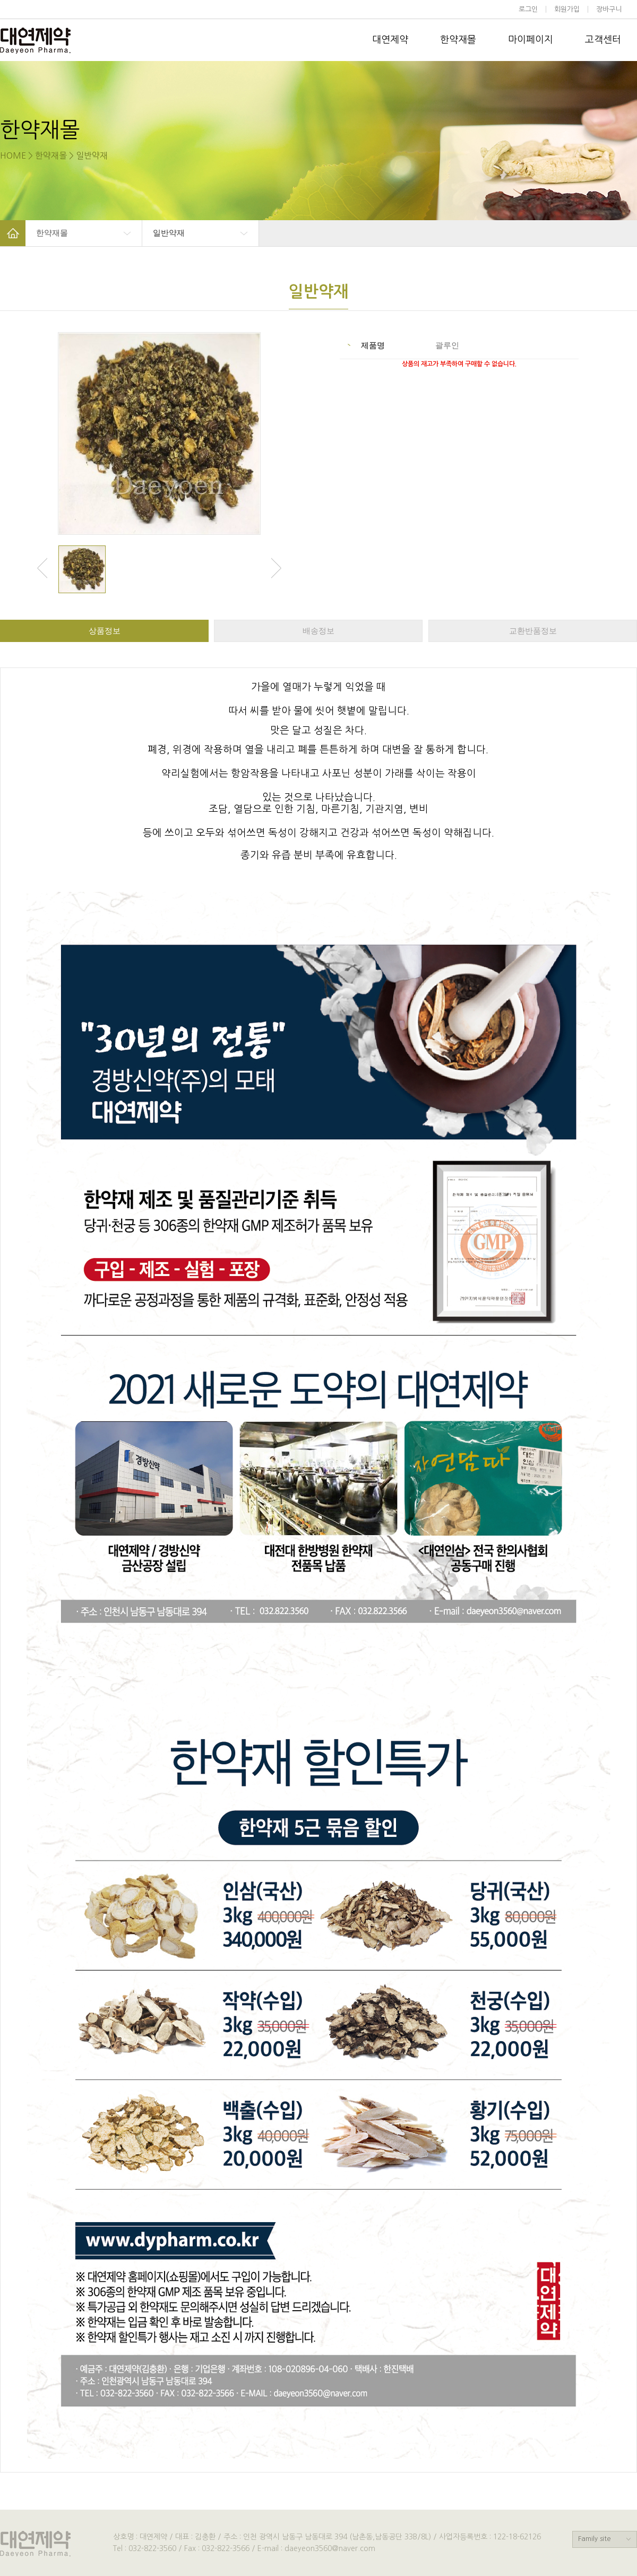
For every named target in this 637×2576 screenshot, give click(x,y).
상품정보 (104, 630)
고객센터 (603, 40)
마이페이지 (530, 40)
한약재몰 (458, 40)
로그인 (528, 9)
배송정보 (318, 630)
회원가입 (567, 9)
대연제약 (390, 40)
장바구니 (610, 9)
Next (276, 568)
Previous (42, 568)
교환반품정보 (533, 630)
